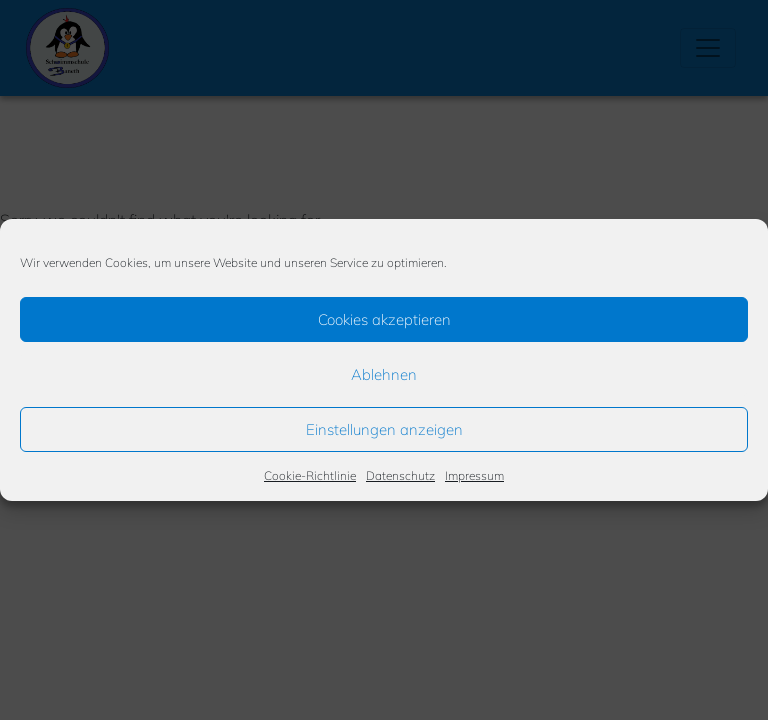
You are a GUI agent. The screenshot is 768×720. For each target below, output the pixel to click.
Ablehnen (384, 374)
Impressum (474, 475)
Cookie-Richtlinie (310, 475)
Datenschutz (400, 475)
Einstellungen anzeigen (384, 429)
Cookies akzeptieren (384, 319)
